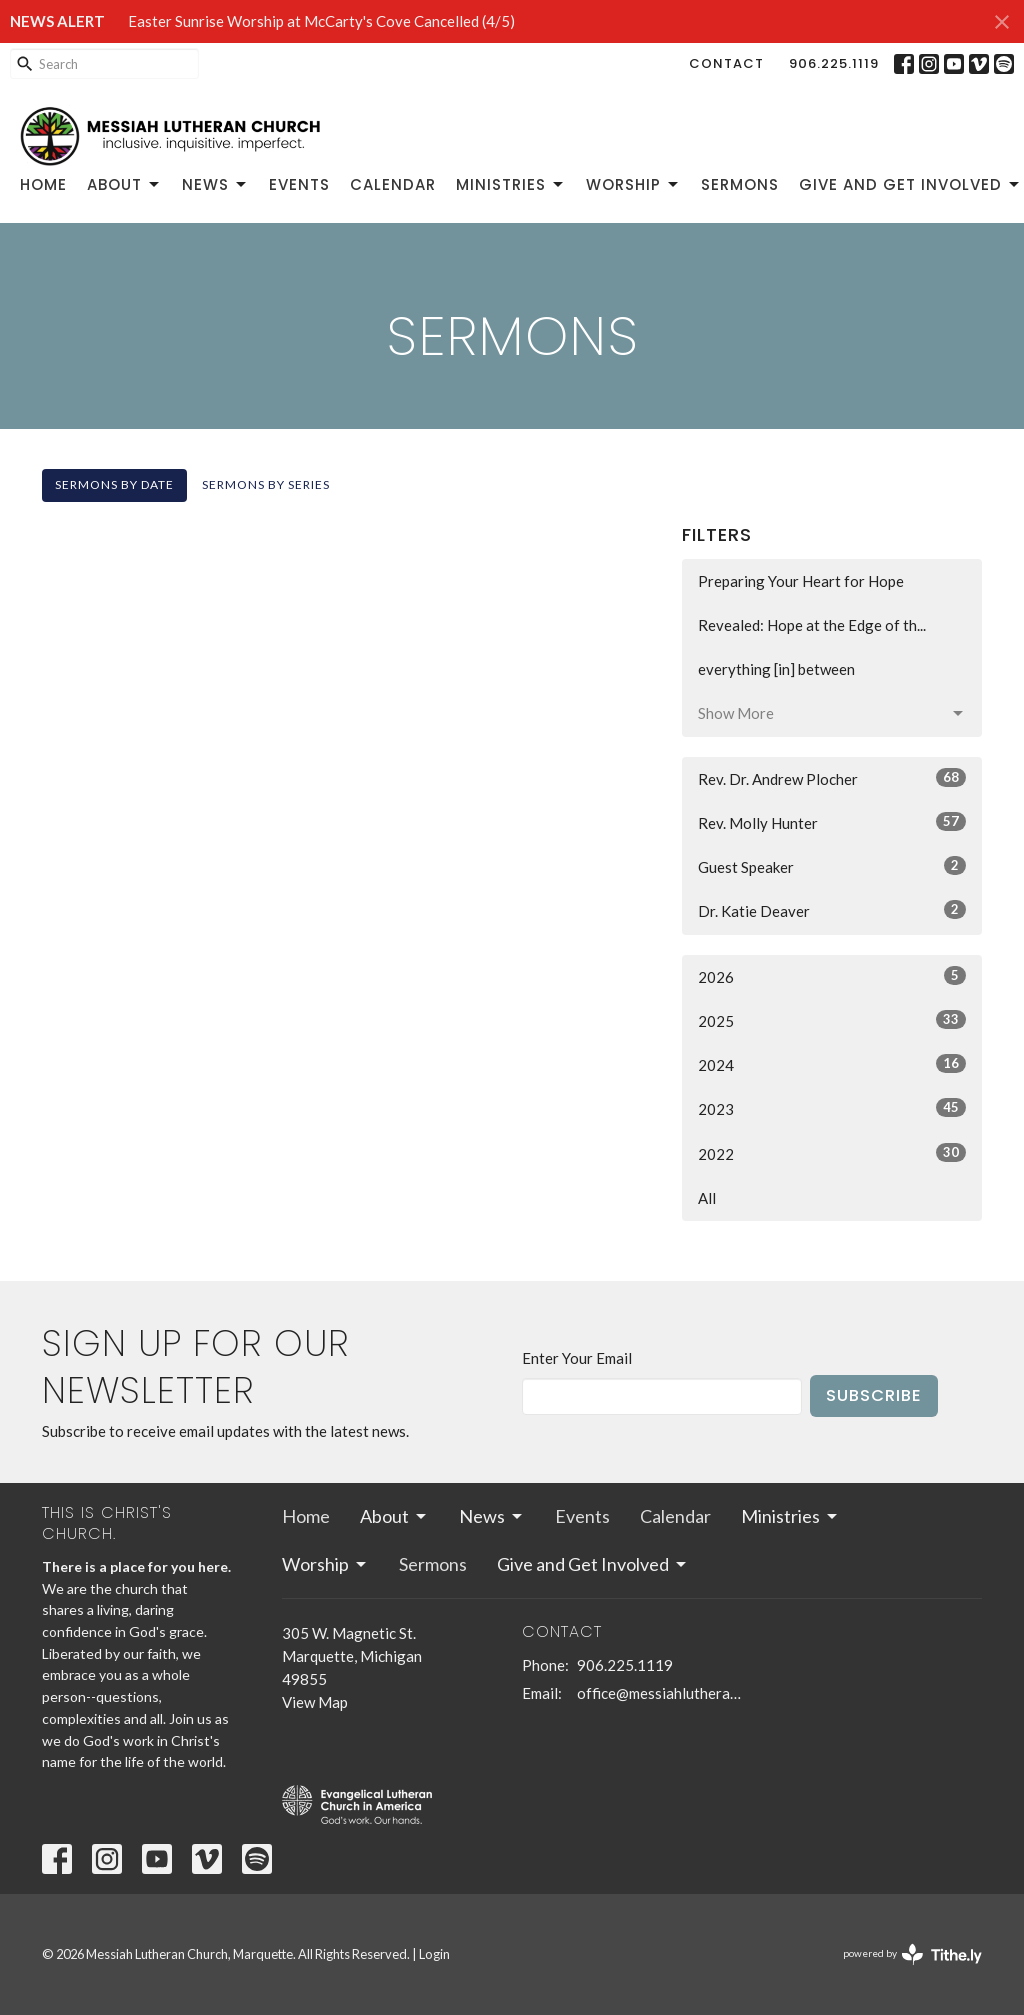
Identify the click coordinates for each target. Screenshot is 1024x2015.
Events (299, 184)
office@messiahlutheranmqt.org (659, 1693)
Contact (726, 63)
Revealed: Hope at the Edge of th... (812, 625)
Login (434, 1954)
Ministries (511, 184)
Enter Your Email (577, 1358)
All (707, 1198)
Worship (633, 184)
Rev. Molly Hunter (832, 822)
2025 (832, 1020)
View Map (315, 1702)
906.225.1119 (834, 63)
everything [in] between (776, 669)
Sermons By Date (114, 484)
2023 (832, 1108)
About (124, 184)
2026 (832, 976)
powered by (912, 1954)
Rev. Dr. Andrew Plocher (832, 778)
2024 (832, 1064)
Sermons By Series (266, 484)
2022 (832, 1153)
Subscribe (874, 1395)
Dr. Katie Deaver (832, 910)
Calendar (393, 184)
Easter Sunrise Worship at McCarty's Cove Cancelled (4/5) (321, 21)
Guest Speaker (832, 866)
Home (43, 184)
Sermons (740, 184)
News (215, 184)
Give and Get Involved (910, 184)
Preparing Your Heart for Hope (801, 581)
